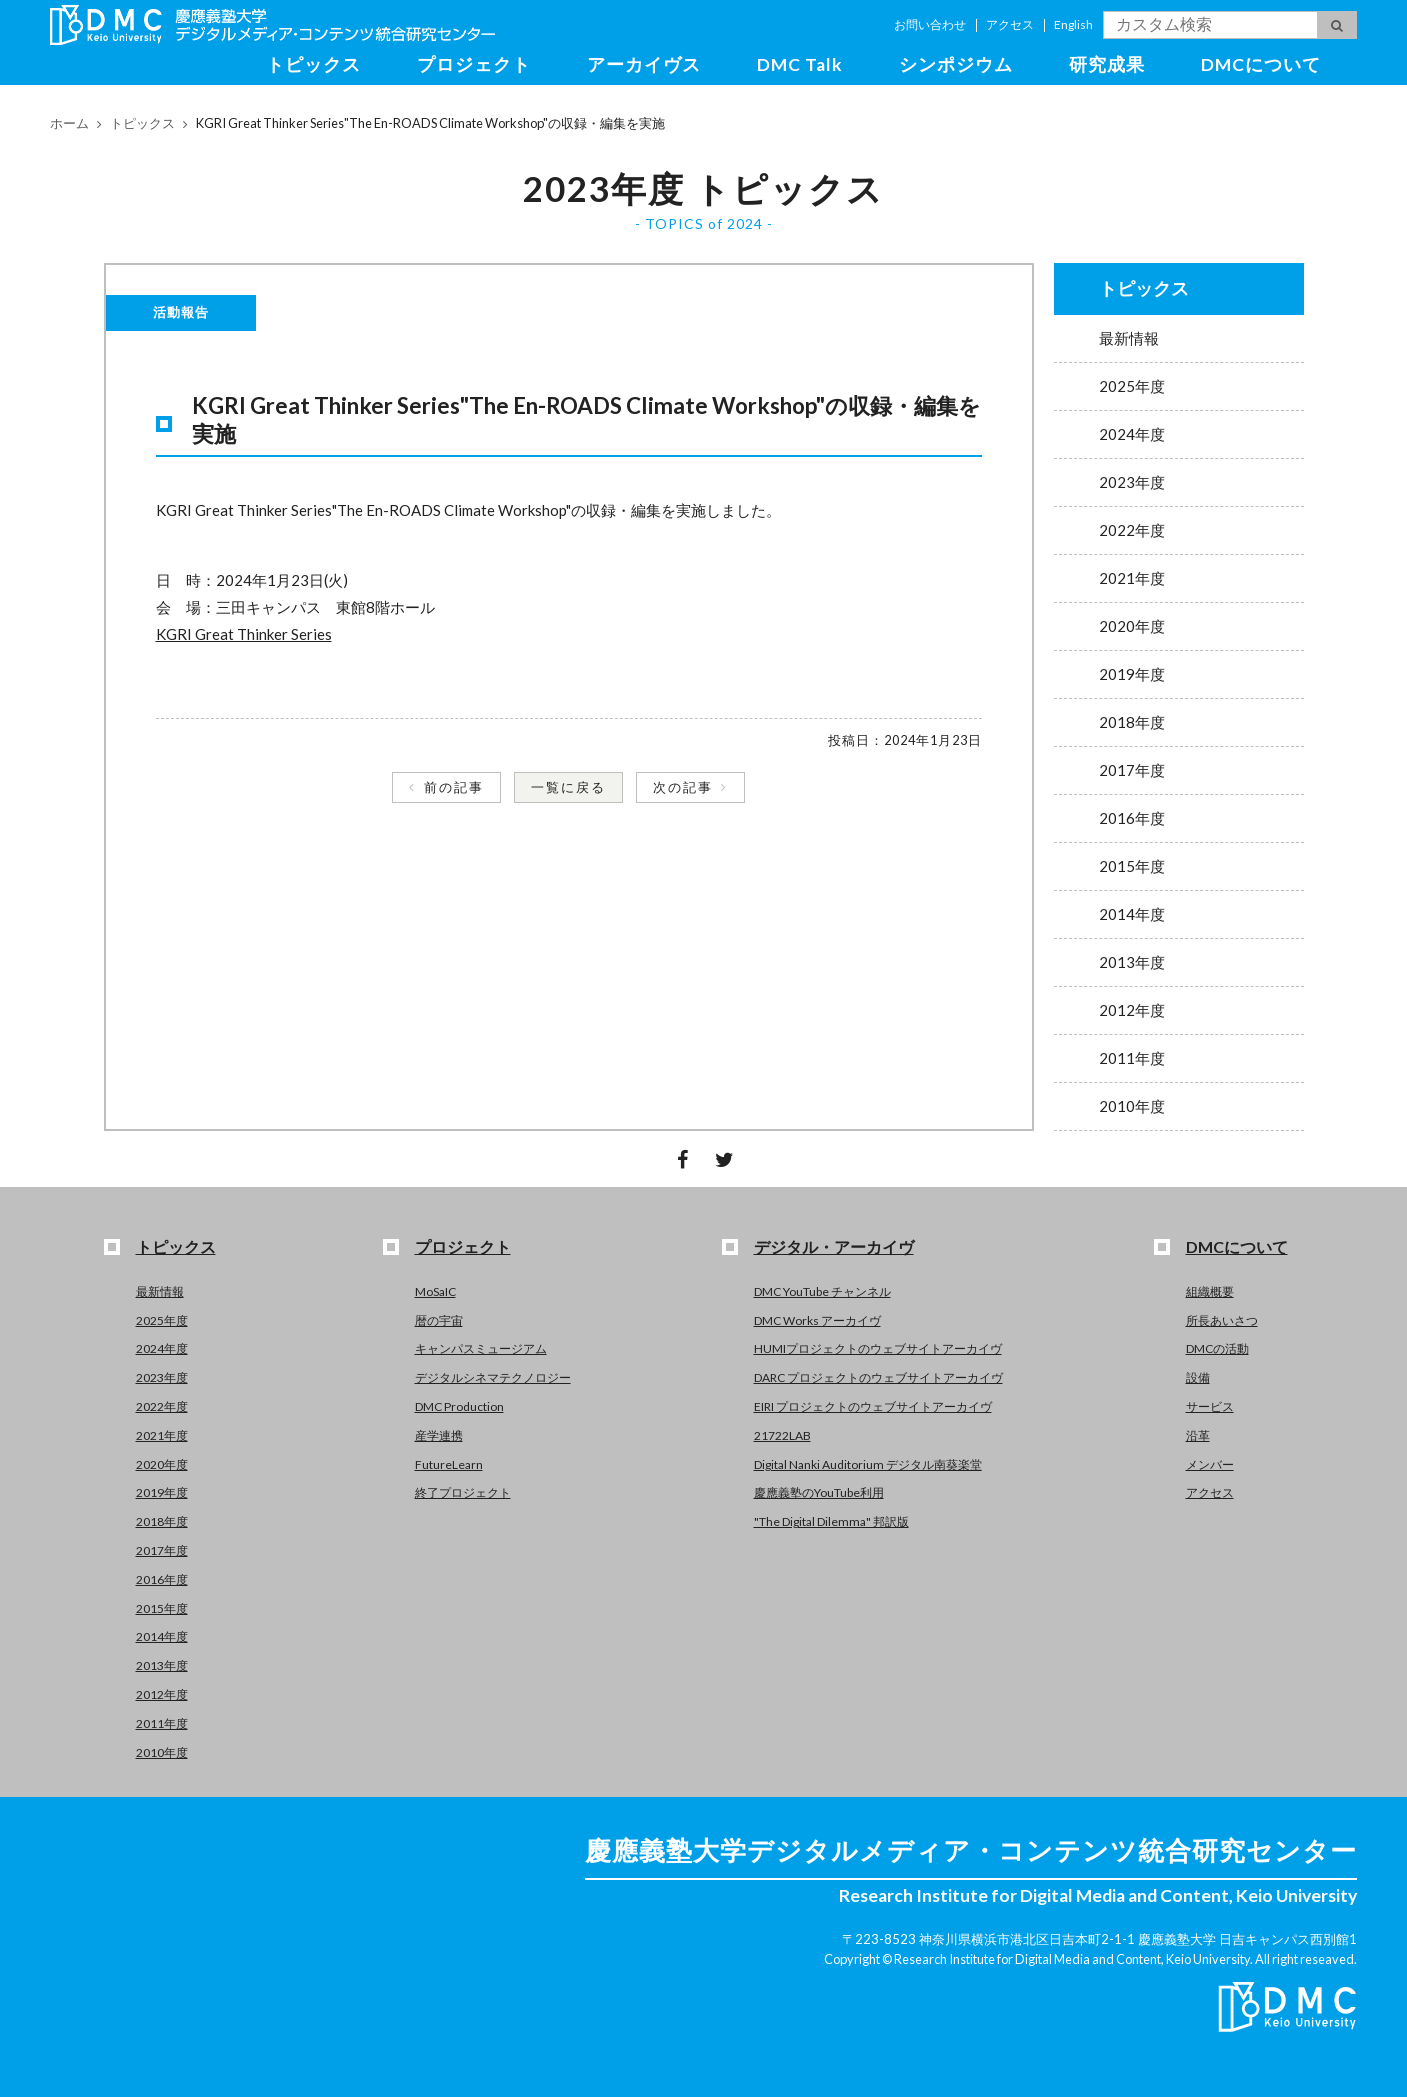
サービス (1210, 1406)
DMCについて (1261, 64)
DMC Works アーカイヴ (817, 1320)
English (1073, 24)
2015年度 (1132, 866)
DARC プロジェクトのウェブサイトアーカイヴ (878, 1377)
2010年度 (1132, 1106)
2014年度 (1132, 914)
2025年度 (1132, 386)
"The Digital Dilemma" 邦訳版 (831, 1521)
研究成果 (1107, 64)
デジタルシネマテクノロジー (493, 1377)
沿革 (1198, 1435)
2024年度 (1132, 434)
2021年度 (1132, 578)
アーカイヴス (644, 64)
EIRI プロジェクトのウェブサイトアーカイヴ (873, 1406)
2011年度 (1132, 1058)
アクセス (1010, 24)
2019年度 (1132, 674)
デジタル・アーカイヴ (834, 1246)
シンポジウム (956, 64)
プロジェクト (474, 64)
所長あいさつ (1222, 1320)
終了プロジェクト (463, 1492)
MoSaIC (435, 1291)
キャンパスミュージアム (481, 1348)
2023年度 (1132, 482)
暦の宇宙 (439, 1320)
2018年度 (1132, 722)
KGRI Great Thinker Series (244, 634)
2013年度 (1132, 962)
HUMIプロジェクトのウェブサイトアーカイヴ (878, 1348)
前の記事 (454, 787)
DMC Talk (800, 64)
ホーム (69, 123)
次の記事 (683, 787)
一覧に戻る (568, 787)
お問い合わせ (930, 24)
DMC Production (459, 1406)
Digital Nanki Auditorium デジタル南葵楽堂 (868, 1464)
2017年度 (1132, 770)
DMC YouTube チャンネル (822, 1291)
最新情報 (1129, 338)
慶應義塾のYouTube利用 (819, 1492)
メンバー (1210, 1464)
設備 (1198, 1377)
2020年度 (1132, 626)
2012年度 (1132, 1010)
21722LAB (782, 1435)
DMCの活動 (1217, 1348)
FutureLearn (449, 1464)
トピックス (313, 64)
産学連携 (439, 1435)
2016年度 (1132, 818)
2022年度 (1132, 530)
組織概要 (1210, 1291)
